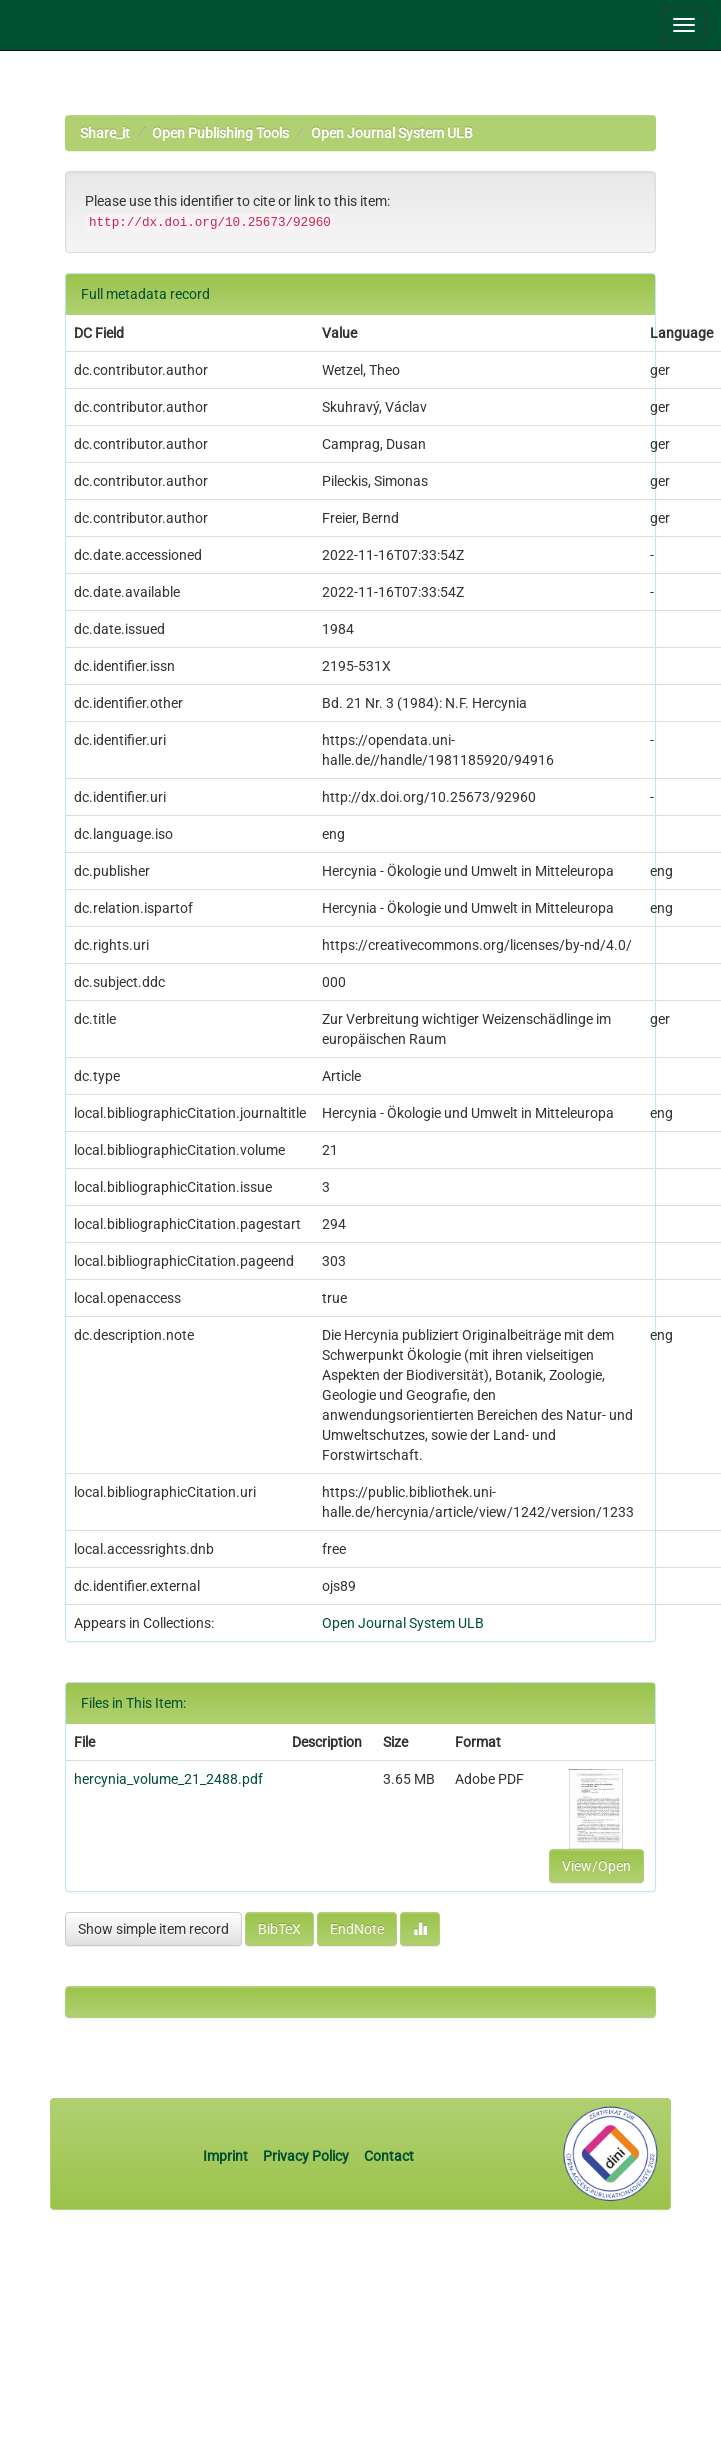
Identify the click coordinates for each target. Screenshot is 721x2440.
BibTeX (279, 1929)
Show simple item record (153, 1929)
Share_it (105, 133)
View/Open (596, 1866)
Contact (389, 2156)
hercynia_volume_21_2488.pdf (168, 1779)
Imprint (227, 2156)
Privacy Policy (306, 2156)
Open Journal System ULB (392, 133)
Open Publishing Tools (220, 133)
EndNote (357, 1929)
